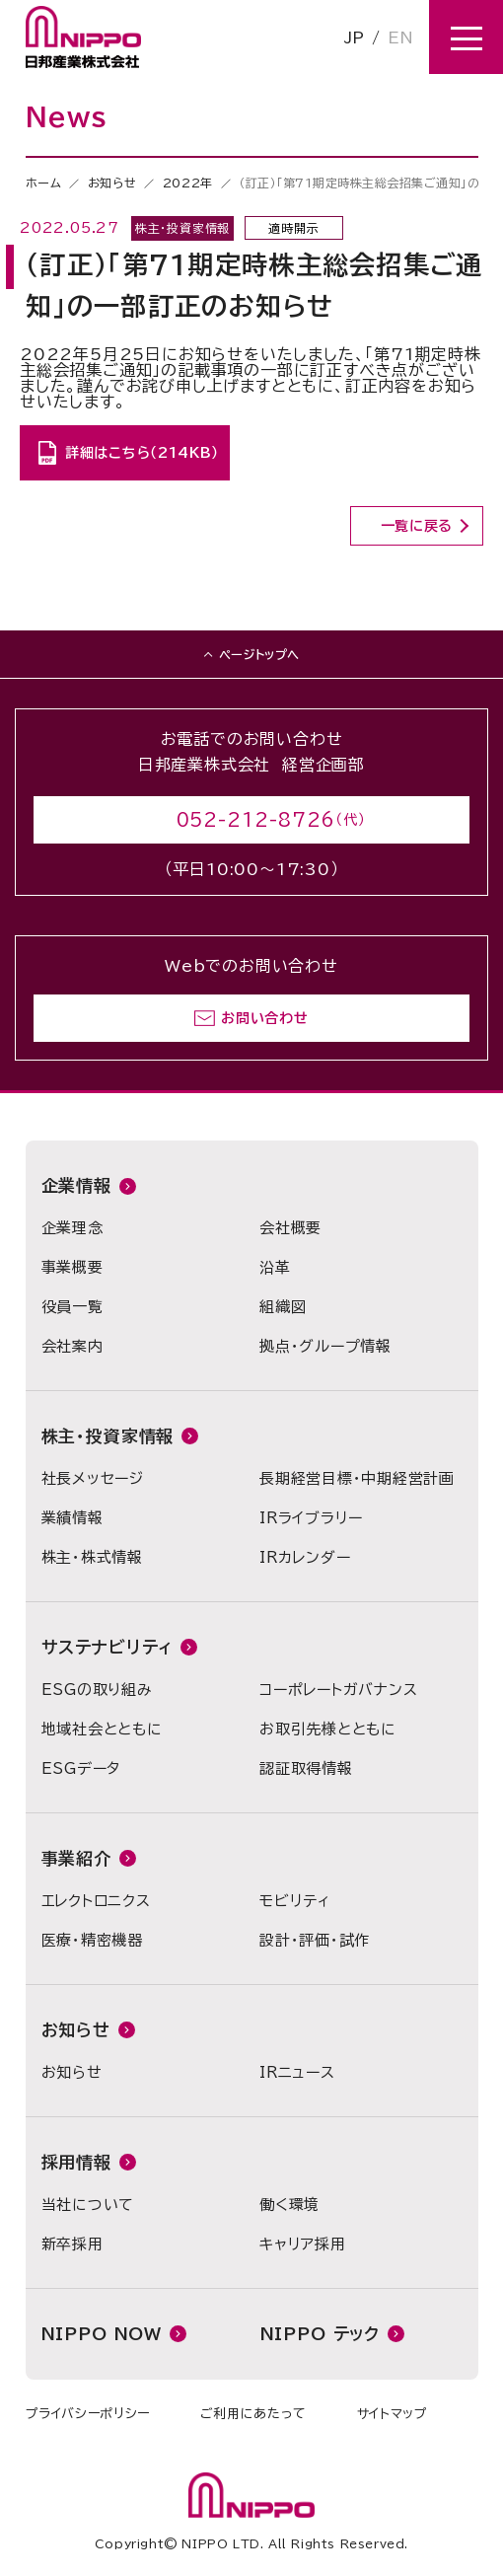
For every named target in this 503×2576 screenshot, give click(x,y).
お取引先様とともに (327, 1729)
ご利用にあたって (253, 2413)
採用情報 (76, 2162)
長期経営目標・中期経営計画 (357, 1478)
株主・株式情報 (92, 1557)
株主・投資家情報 (108, 1436)
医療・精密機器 (92, 1940)
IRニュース (297, 2072)
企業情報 (76, 1185)
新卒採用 (72, 2244)
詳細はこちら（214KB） (142, 453)
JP (354, 37)
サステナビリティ (107, 1647)
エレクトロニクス (96, 1900)
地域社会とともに (102, 1729)
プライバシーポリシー (88, 2413)
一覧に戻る (417, 526)
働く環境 (289, 2204)
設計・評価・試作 (314, 1940)
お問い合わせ (264, 1018)
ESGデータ (81, 1768)
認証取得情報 (306, 1768)
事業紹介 (76, 1858)
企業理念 (72, 1227)
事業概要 (72, 1267)
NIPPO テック (320, 2333)
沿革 (275, 1267)
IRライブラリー (311, 1517)
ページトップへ (259, 654)
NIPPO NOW (102, 2333)
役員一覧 (72, 1306)
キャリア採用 (302, 2244)
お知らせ (112, 182)
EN (400, 37)
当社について (88, 2204)
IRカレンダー (304, 1557)
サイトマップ (392, 2413)
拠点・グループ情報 (325, 1346)
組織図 (282, 1306)
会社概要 (290, 1227)
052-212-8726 (256, 820)
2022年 (188, 182)
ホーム (44, 182)
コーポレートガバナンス (338, 1689)
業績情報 (72, 1517)
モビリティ (294, 1900)
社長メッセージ (92, 1478)
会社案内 (72, 1346)
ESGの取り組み (97, 1689)
